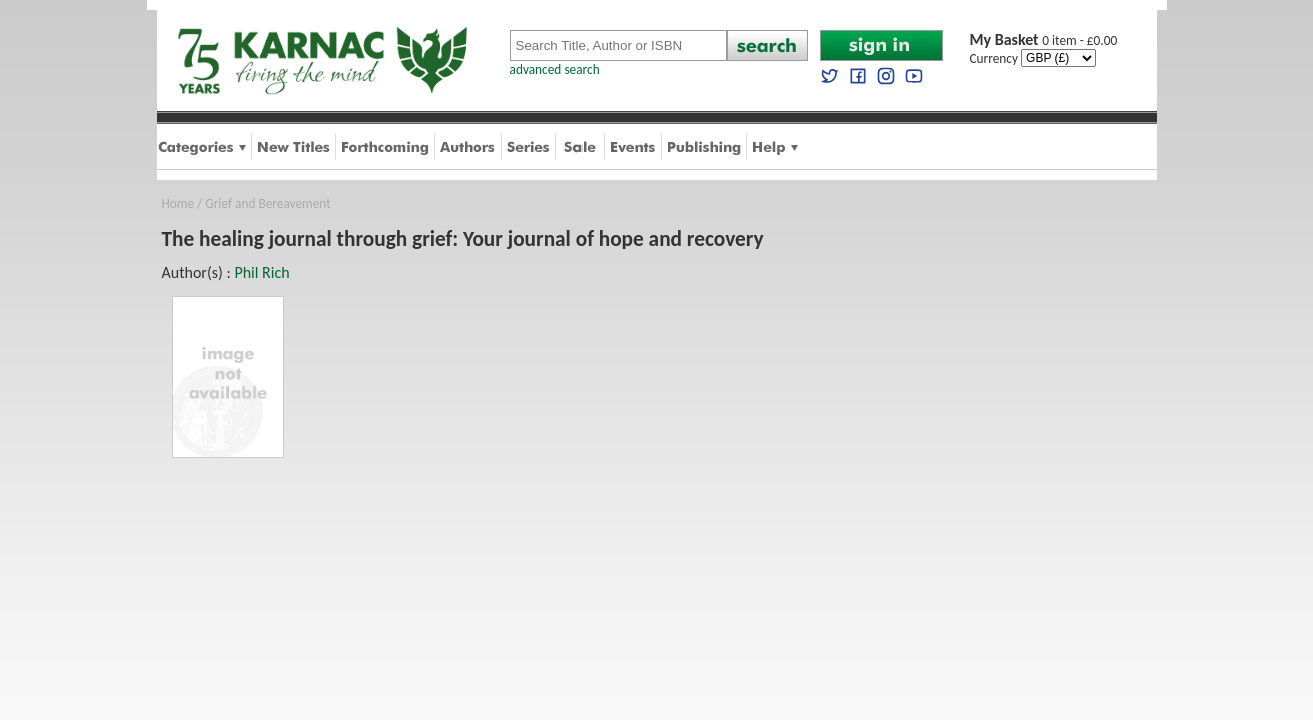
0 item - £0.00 (1044, 40)
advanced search (555, 69)
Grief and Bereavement (267, 203)
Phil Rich (261, 272)
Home (178, 203)
